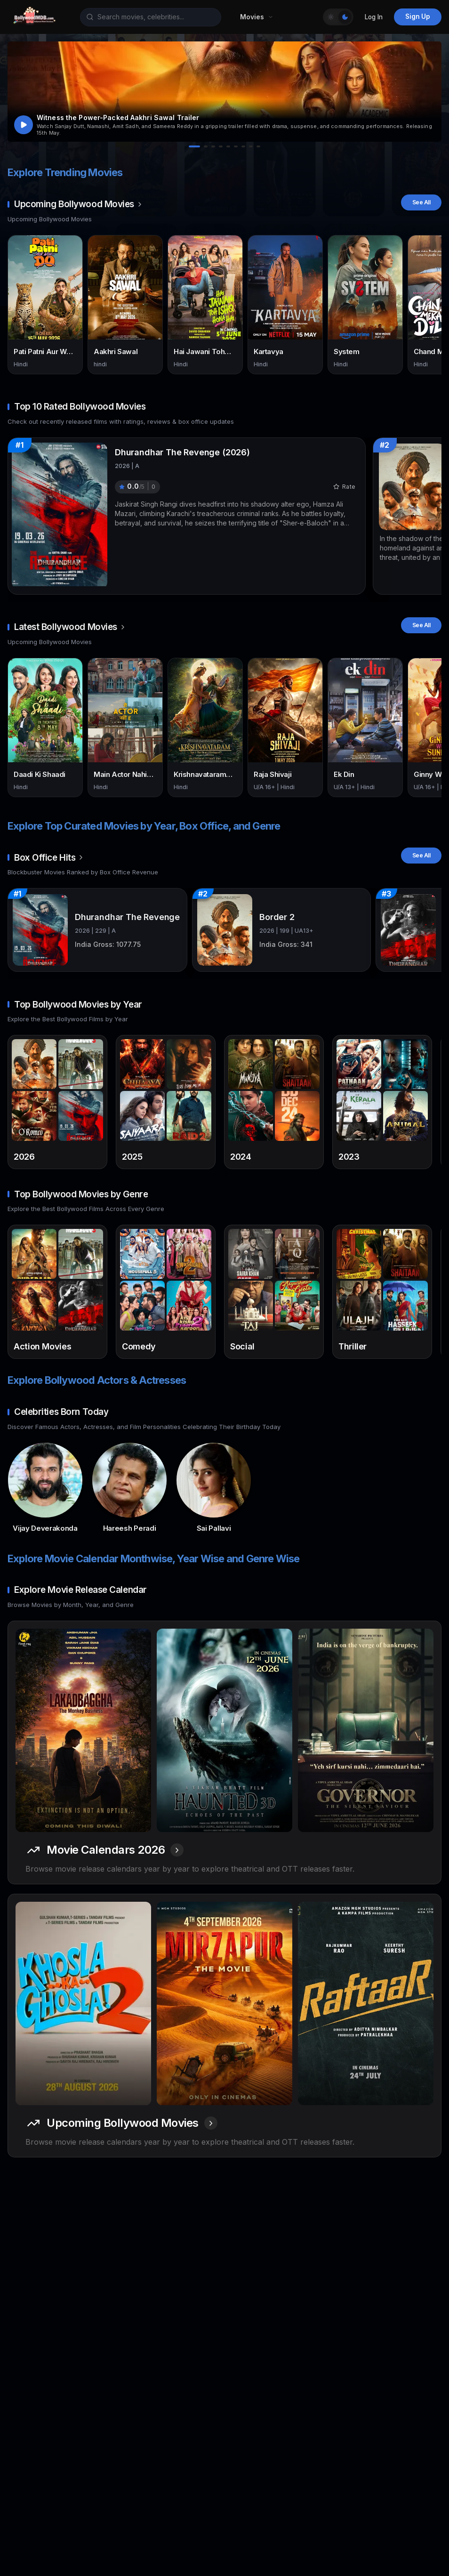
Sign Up (417, 16)
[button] (224, 91)
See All (421, 202)
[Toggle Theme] (338, 16)
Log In (374, 17)
